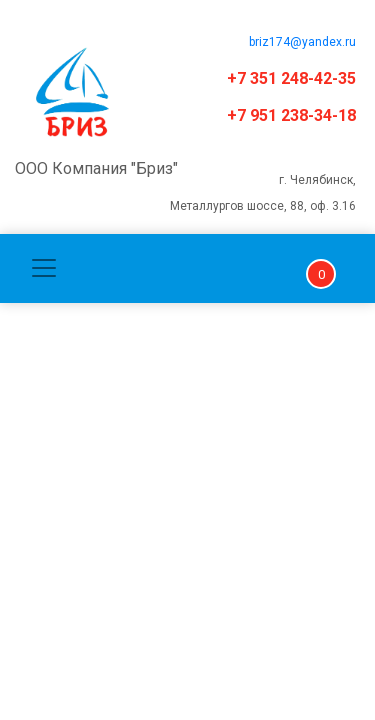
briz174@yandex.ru (302, 42)
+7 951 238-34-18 (291, 115)
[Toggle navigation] (44, 268)
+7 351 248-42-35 (291, 78)
